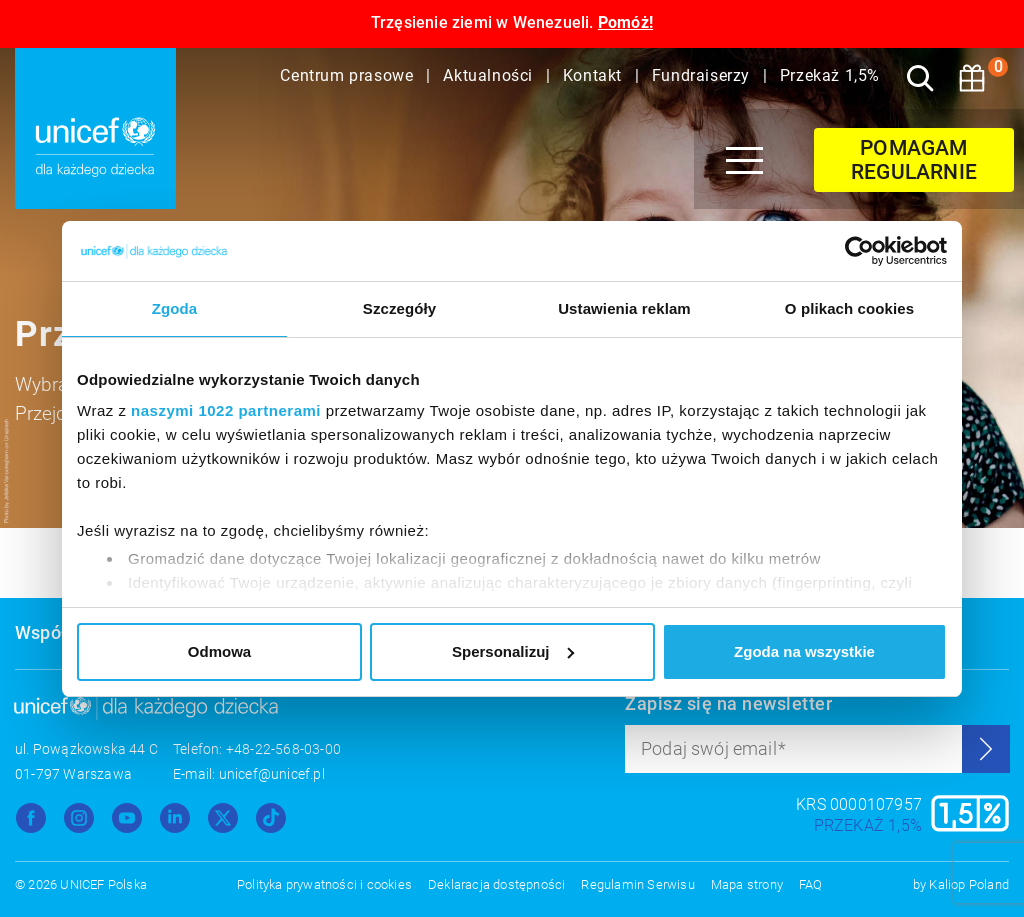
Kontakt (595, 75)
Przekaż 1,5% (830, 75)
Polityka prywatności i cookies (324, 884)
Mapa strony (747, 884)
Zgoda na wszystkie (804, 651)
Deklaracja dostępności (496, 884)
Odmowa (219, 651)
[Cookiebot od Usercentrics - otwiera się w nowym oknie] (859, 251)
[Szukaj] (920, 78)
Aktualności (490, 75)
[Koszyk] (972, 78)
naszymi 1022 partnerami (226, 410)
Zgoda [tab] (175, 308)
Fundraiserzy (703, 75)
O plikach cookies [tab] (849, 308)
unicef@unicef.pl (272, 774)
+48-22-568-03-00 (283, 749)
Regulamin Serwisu (637, 884)
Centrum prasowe (349, 75)
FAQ (811, 884)
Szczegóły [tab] (399, 308)
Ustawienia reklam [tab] (624, 308)
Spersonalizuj (513, 651)
